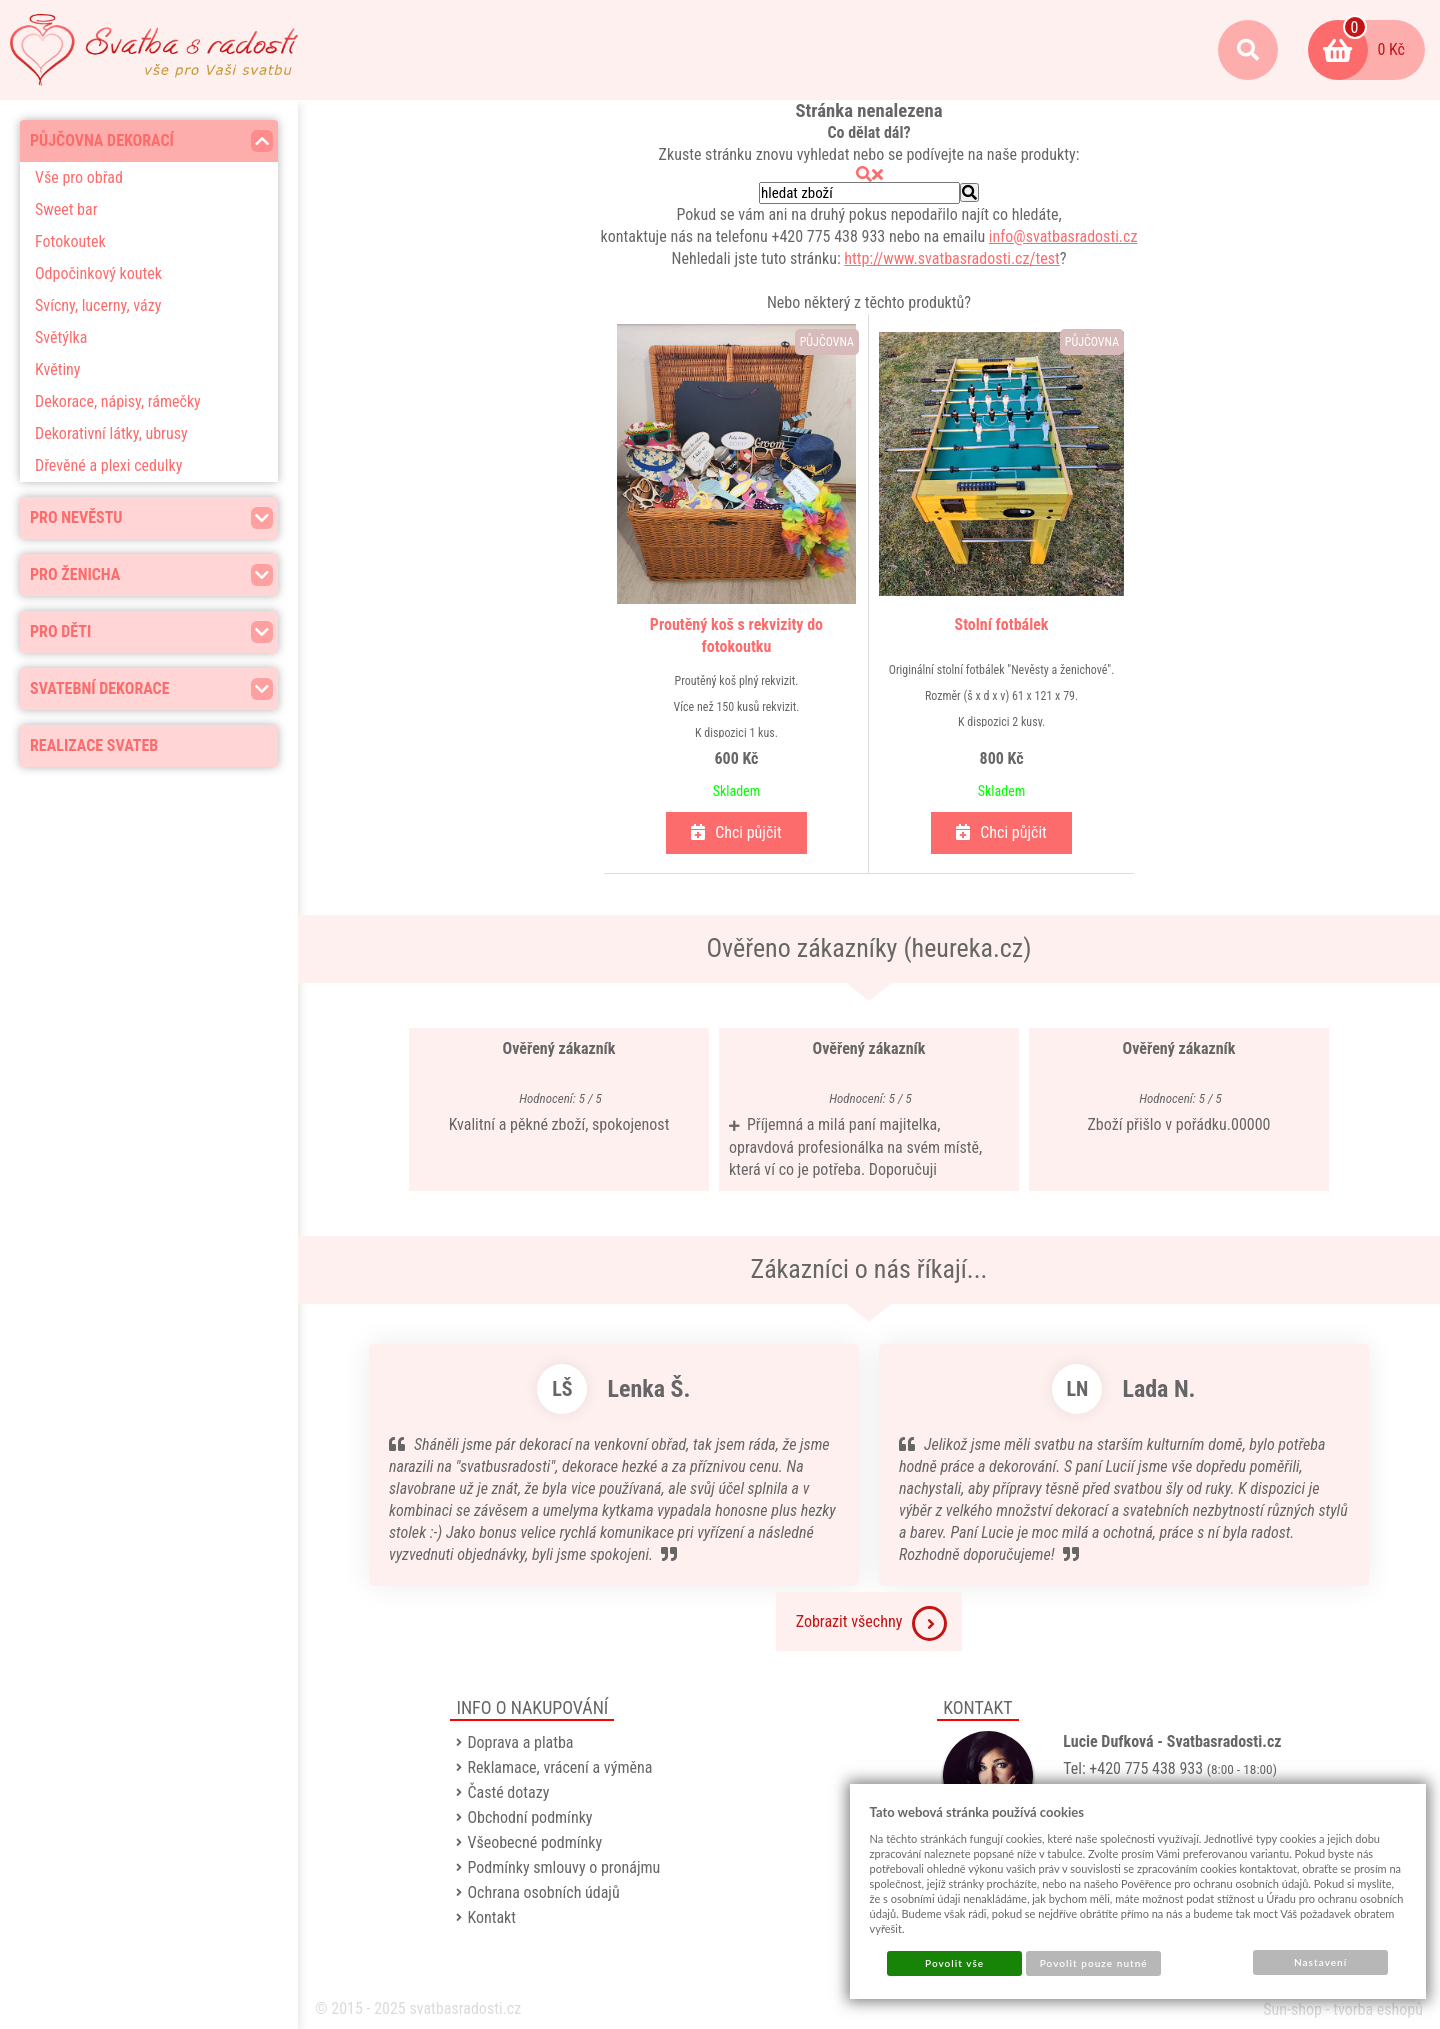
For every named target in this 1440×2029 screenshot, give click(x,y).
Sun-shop (1292, 2009)
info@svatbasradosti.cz (1063, 236)
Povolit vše (954, 1963)
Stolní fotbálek (1002, 624)
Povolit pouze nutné (1094, 1963)
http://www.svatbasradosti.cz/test (951, 258)
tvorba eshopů (1378, 2009)
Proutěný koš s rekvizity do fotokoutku (736, 635)
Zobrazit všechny (872, 1623)
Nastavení (1320, 1962)
